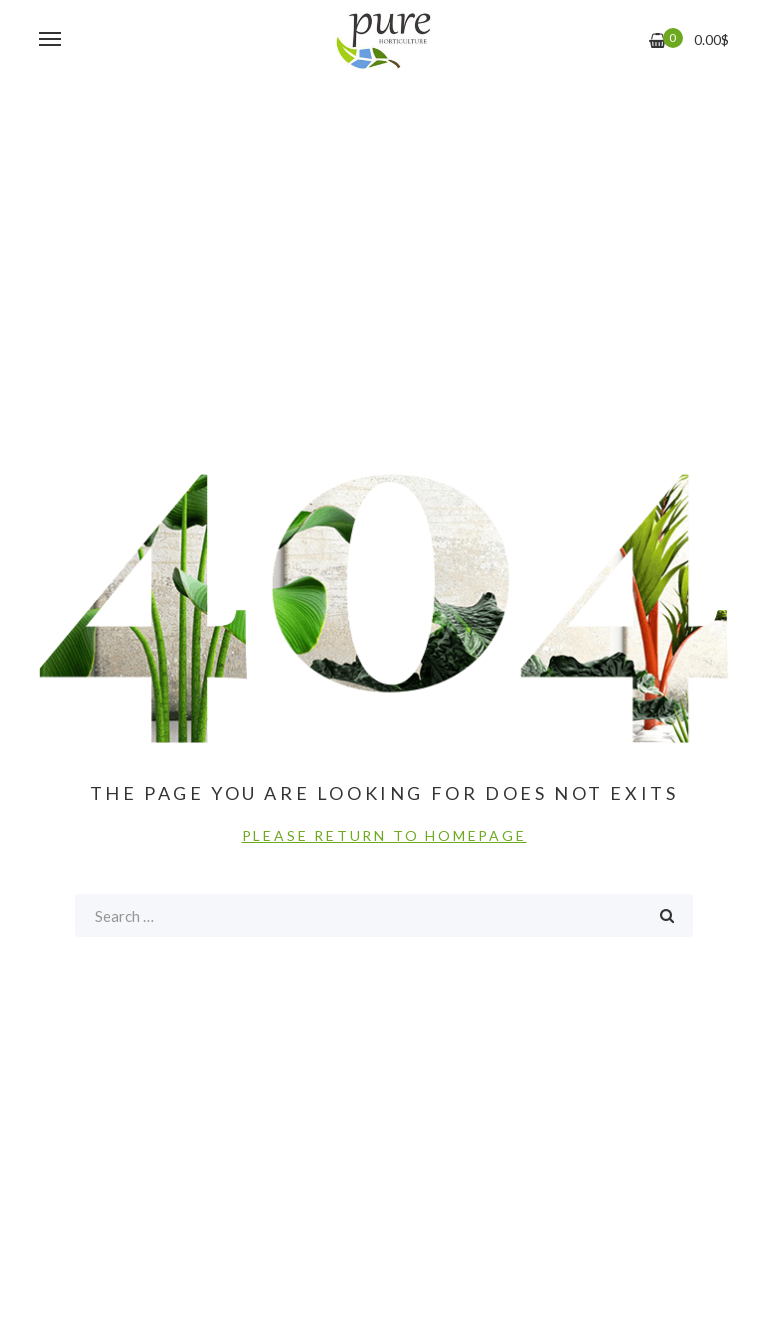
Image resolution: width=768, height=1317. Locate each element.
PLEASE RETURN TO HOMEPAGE (384, 835)
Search (667, 915)
